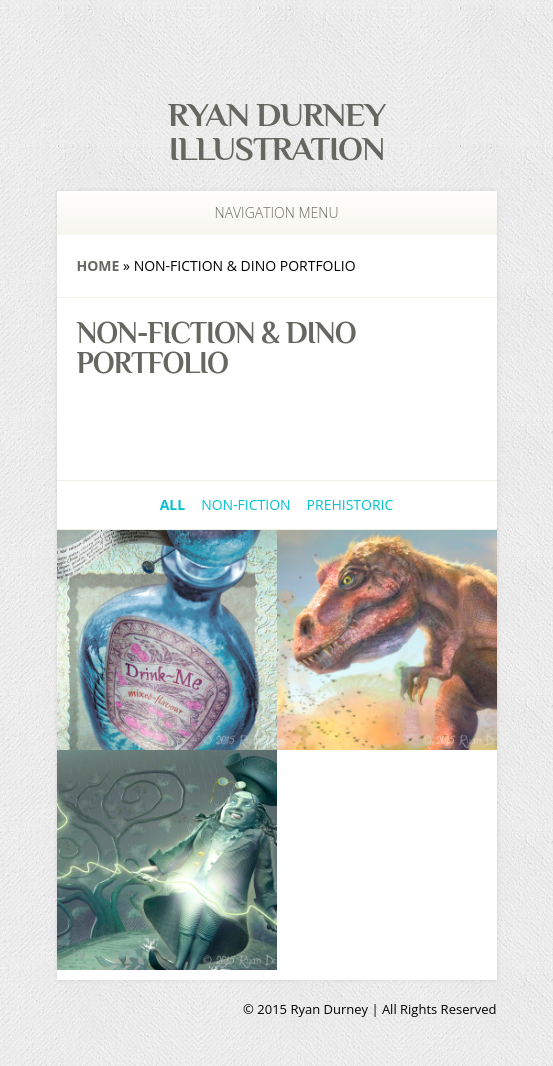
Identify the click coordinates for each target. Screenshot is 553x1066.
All (172, 504)
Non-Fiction (245, 504)
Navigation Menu (265, 212)
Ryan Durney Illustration (276, 131)
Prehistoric (350, 504)
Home (98, 265)
